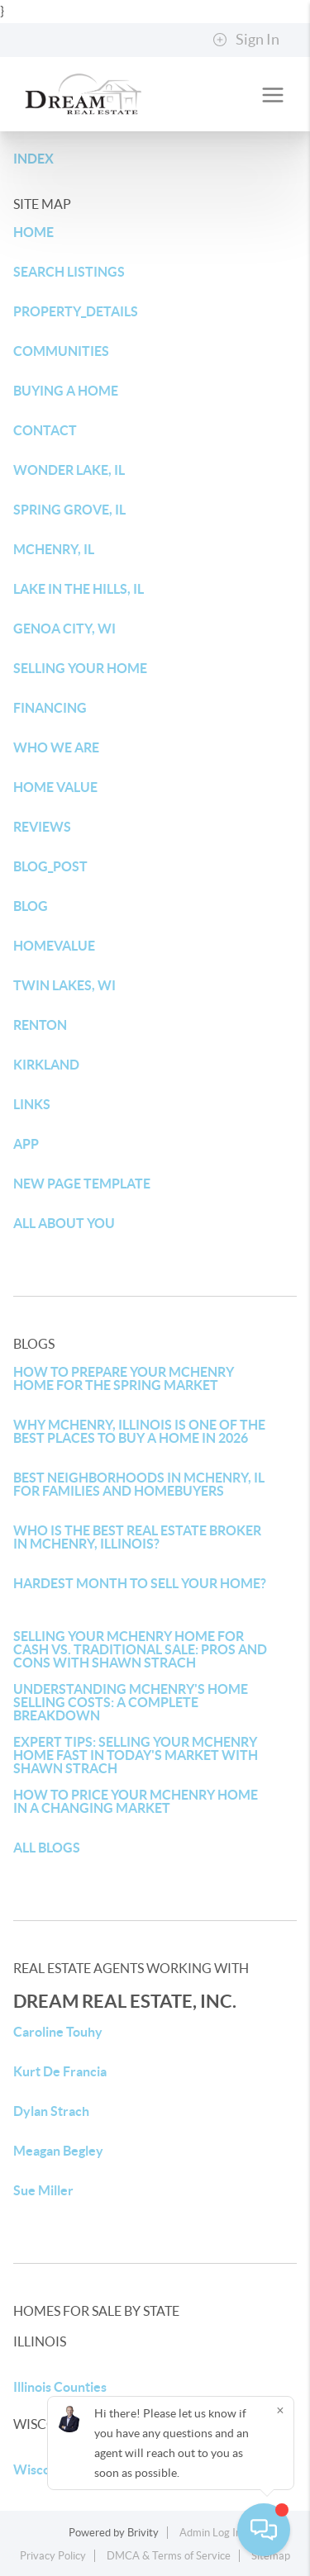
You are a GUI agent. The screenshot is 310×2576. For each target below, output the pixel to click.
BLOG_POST (50, 866)
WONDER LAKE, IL (69, 470)
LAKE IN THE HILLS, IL (78, 588)
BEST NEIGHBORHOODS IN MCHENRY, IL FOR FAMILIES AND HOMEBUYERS (139, 1484)
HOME (33, 232)
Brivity (143, 2532)
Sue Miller (43, 2190)
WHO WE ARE (56, 747)
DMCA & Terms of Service (169, 2556)
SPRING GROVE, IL (69, 509)
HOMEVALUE (54, 945)
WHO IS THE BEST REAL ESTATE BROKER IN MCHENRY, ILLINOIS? (137, 1537)
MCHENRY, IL (53, 549)
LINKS (31, 1104)
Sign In (245, 39)
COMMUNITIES (61, 351)
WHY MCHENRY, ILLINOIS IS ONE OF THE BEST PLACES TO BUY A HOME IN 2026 (139, 1431)
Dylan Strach (51, 2111)
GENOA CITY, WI (64, 628)
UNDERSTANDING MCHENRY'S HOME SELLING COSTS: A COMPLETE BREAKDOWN (130, 1702)
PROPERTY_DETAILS (75, 311)
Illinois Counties (60, 2386)
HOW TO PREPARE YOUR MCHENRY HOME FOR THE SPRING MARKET (123, 1378)
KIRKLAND (46, 1064)
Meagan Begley (58, 2150)
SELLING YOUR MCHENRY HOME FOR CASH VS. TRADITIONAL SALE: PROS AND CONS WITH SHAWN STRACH (140, 1649)
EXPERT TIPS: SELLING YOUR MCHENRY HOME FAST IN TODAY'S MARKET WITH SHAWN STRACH (135, 1755)
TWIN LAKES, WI (64, 985)
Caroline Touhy (58, 2031)
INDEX (33, 158)
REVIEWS (42, 826)
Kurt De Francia (60, 2071)
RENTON (40, 1025)
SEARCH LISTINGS (69, 271)
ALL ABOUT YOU (64, 1223)
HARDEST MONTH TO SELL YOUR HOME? (139, 1583)
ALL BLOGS (46, 1847)
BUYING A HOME (65, 390)
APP (26, 1143)
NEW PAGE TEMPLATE (81, 1183)
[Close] (280, 2410)
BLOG (30, 906)
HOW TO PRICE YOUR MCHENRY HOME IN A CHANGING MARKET (135, 1801)
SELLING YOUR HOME (80, 668)
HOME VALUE (55, 787)
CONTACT (45, 430)
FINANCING (50, 707)
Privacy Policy (53, 2556)
